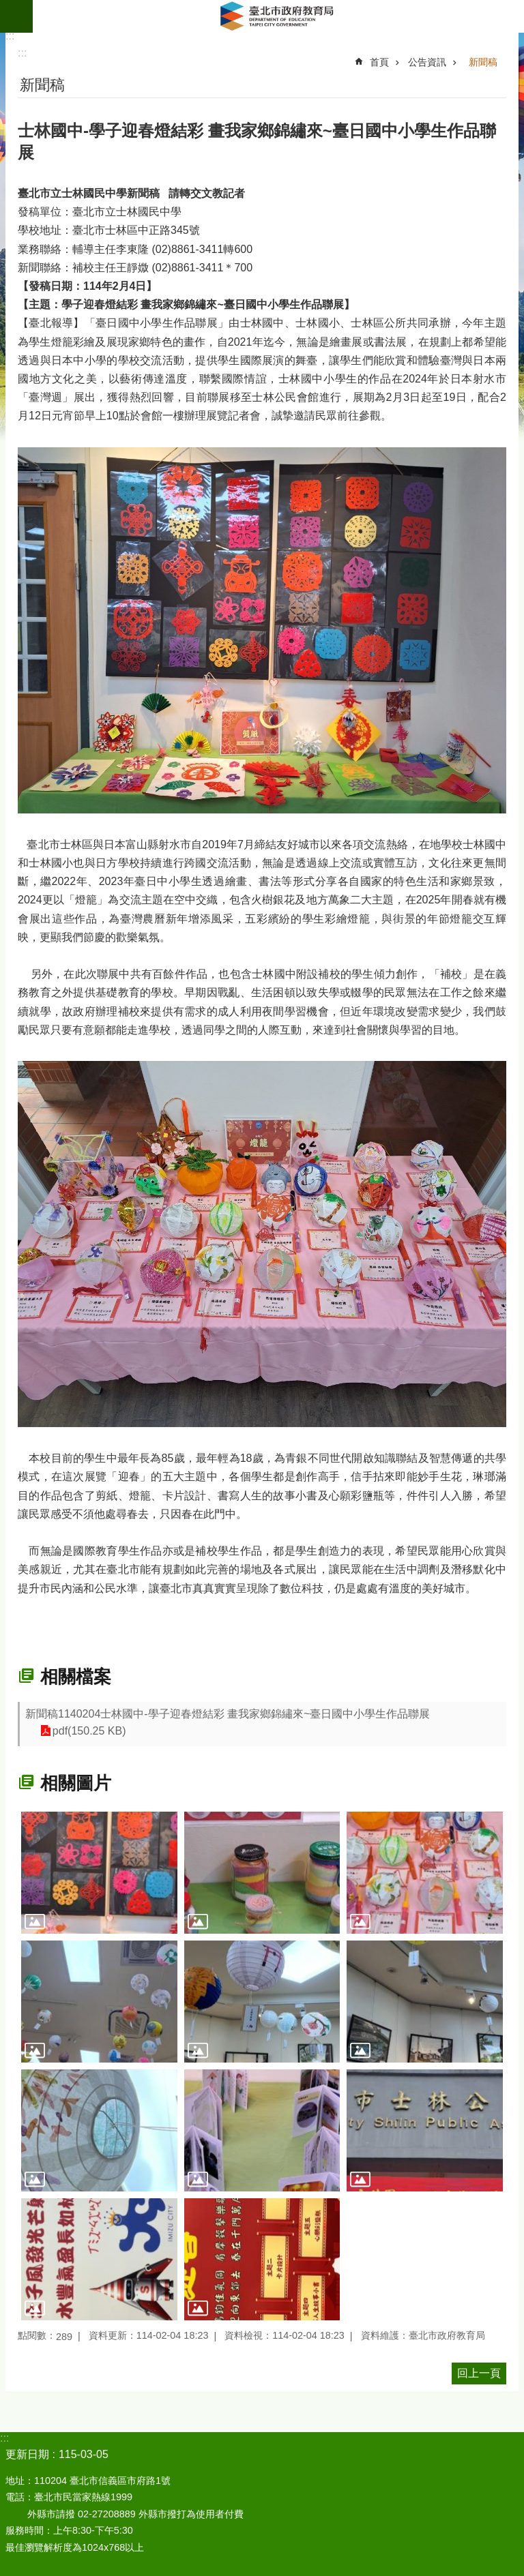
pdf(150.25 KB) (88, 1731)
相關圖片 (75, 1783)
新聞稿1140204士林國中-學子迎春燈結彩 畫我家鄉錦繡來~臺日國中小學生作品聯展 (227, 1714)
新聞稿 (483, 62)
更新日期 (27, 2454)
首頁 (379, 62)
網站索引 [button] (16, 16)
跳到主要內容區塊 (7, 7)
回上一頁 (479, 2373)
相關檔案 (75, 1676)
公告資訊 (427, 62)
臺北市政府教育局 (278, 16)
